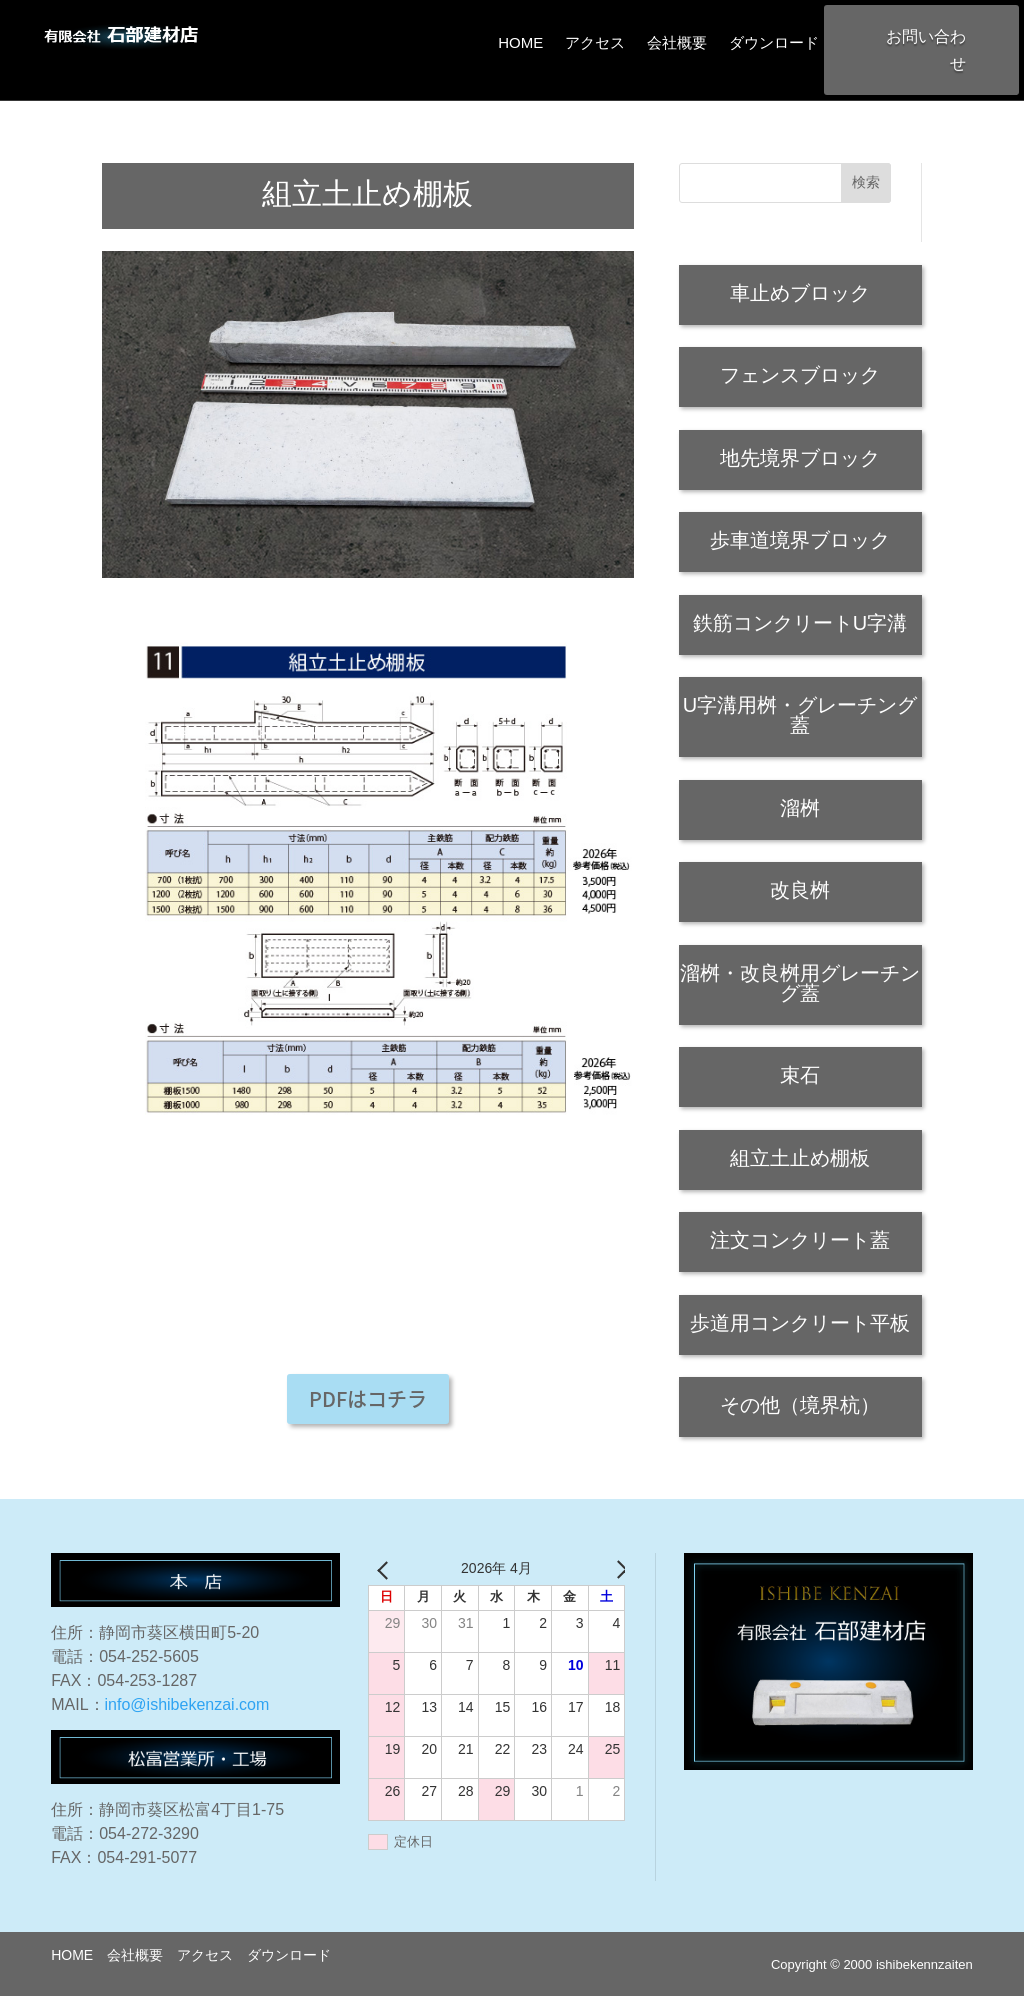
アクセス (595, 42)
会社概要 (677, 42)
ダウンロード (774, 42)
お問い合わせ (926, 50)
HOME (520, 42)
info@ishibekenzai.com (187, 1704)
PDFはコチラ (368, 1398)
